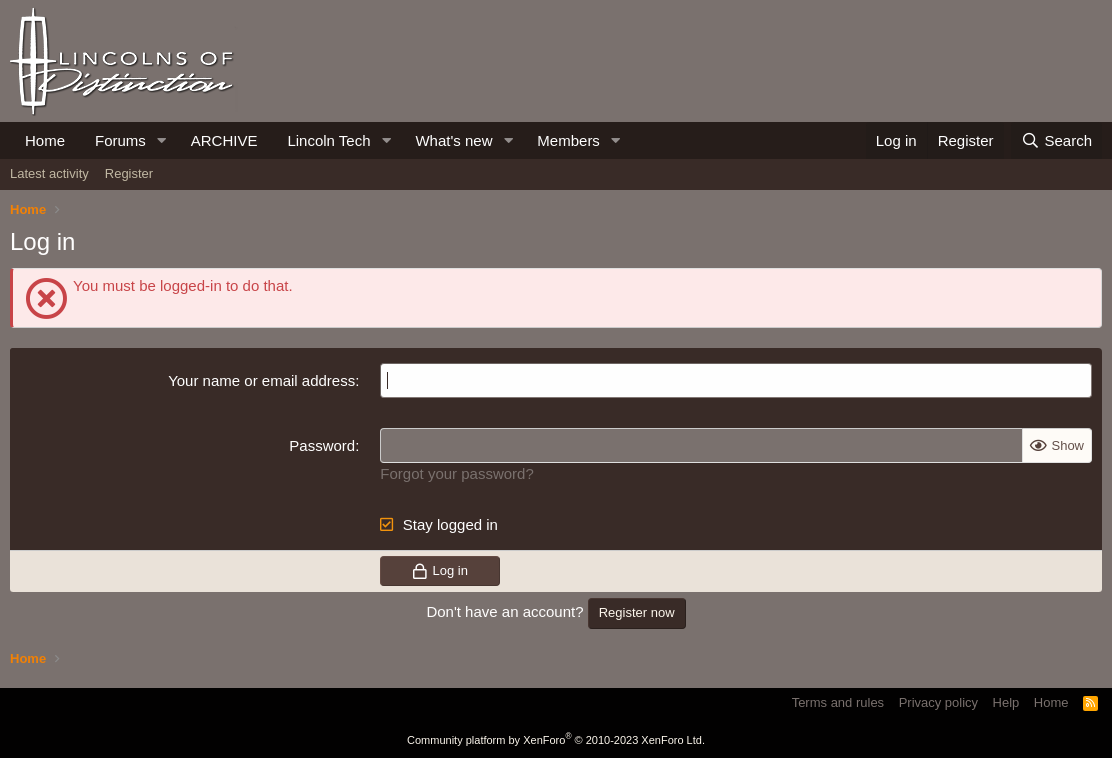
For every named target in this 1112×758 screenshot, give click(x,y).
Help (1006, 702)
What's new (453, 140)
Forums (120, 140)
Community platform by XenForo (556, 740)
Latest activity (49, 173)
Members (568, 140)
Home (45, 140)
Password (322, 445)
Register (129, 173)
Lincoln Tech (328, 140)
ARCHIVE (224, 140)
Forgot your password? (456, 473)
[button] (162, 140)
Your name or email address (261, 380)
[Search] (1056, 140)
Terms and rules (838, 702)
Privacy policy (938, 702)
